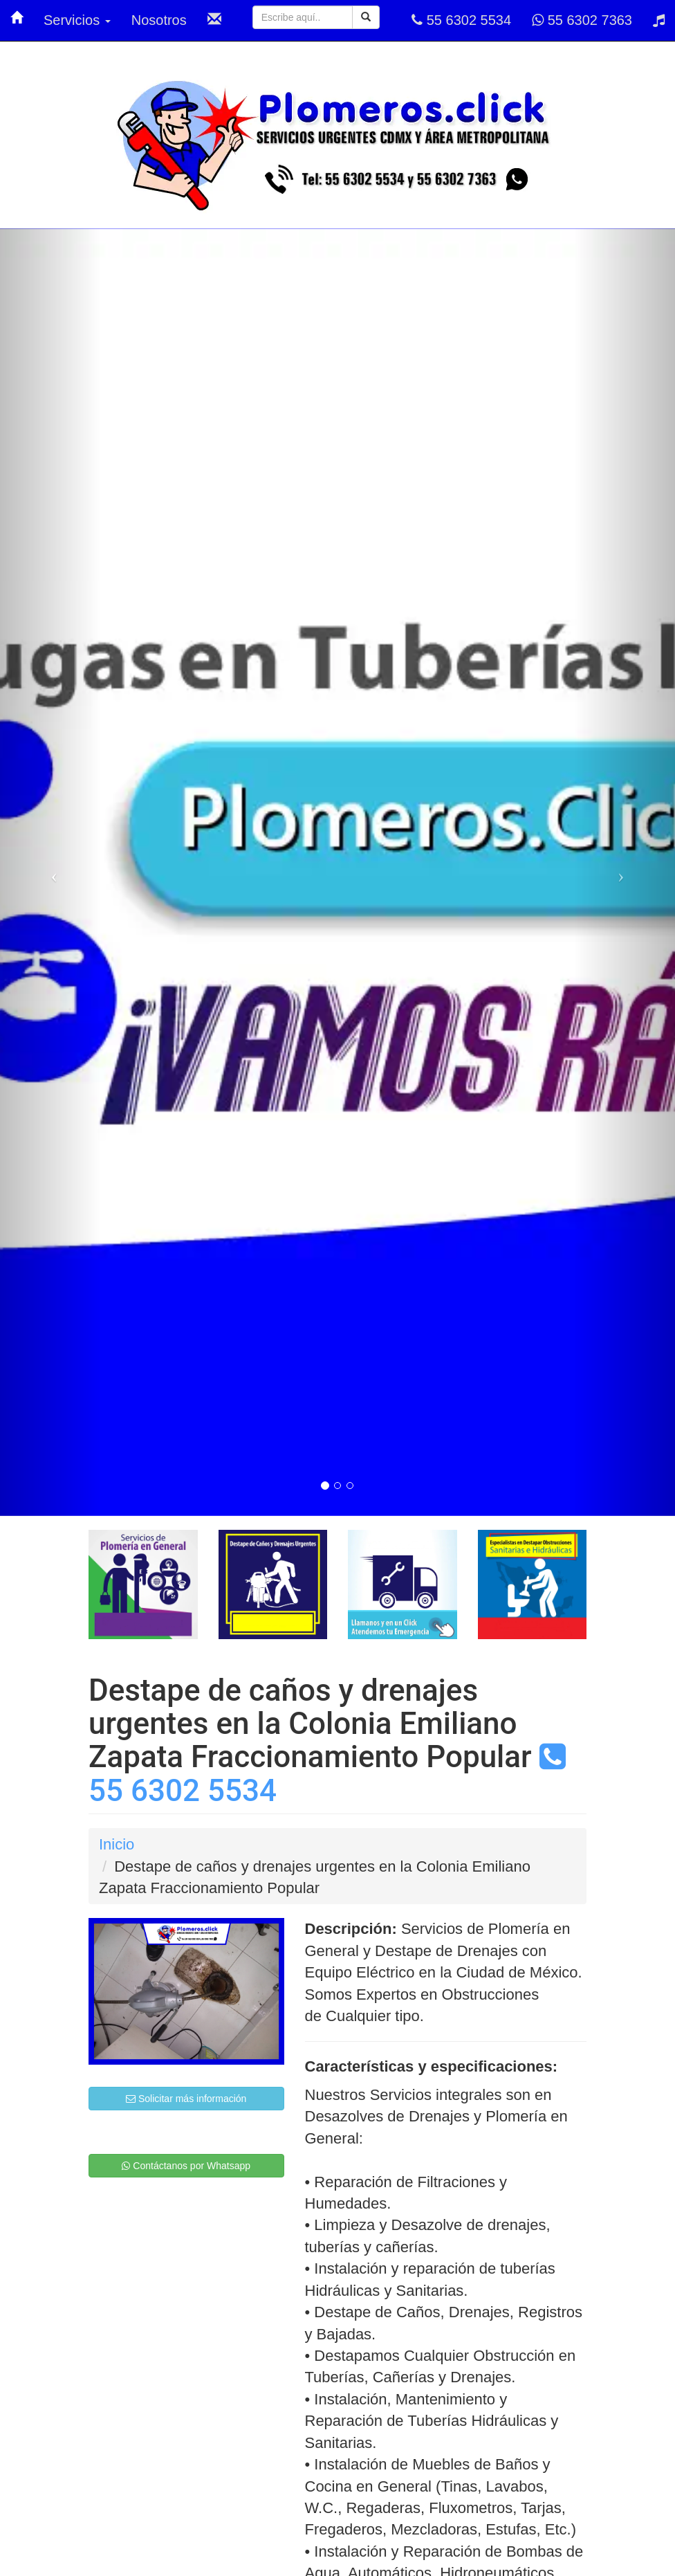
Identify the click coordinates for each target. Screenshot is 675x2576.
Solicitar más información (186, 2098)
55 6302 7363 (582, 20)
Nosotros (159, 20)
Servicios (77, 20)
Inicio (116, 1844)
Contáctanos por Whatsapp (186, 2165)
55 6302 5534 (461, 20)
